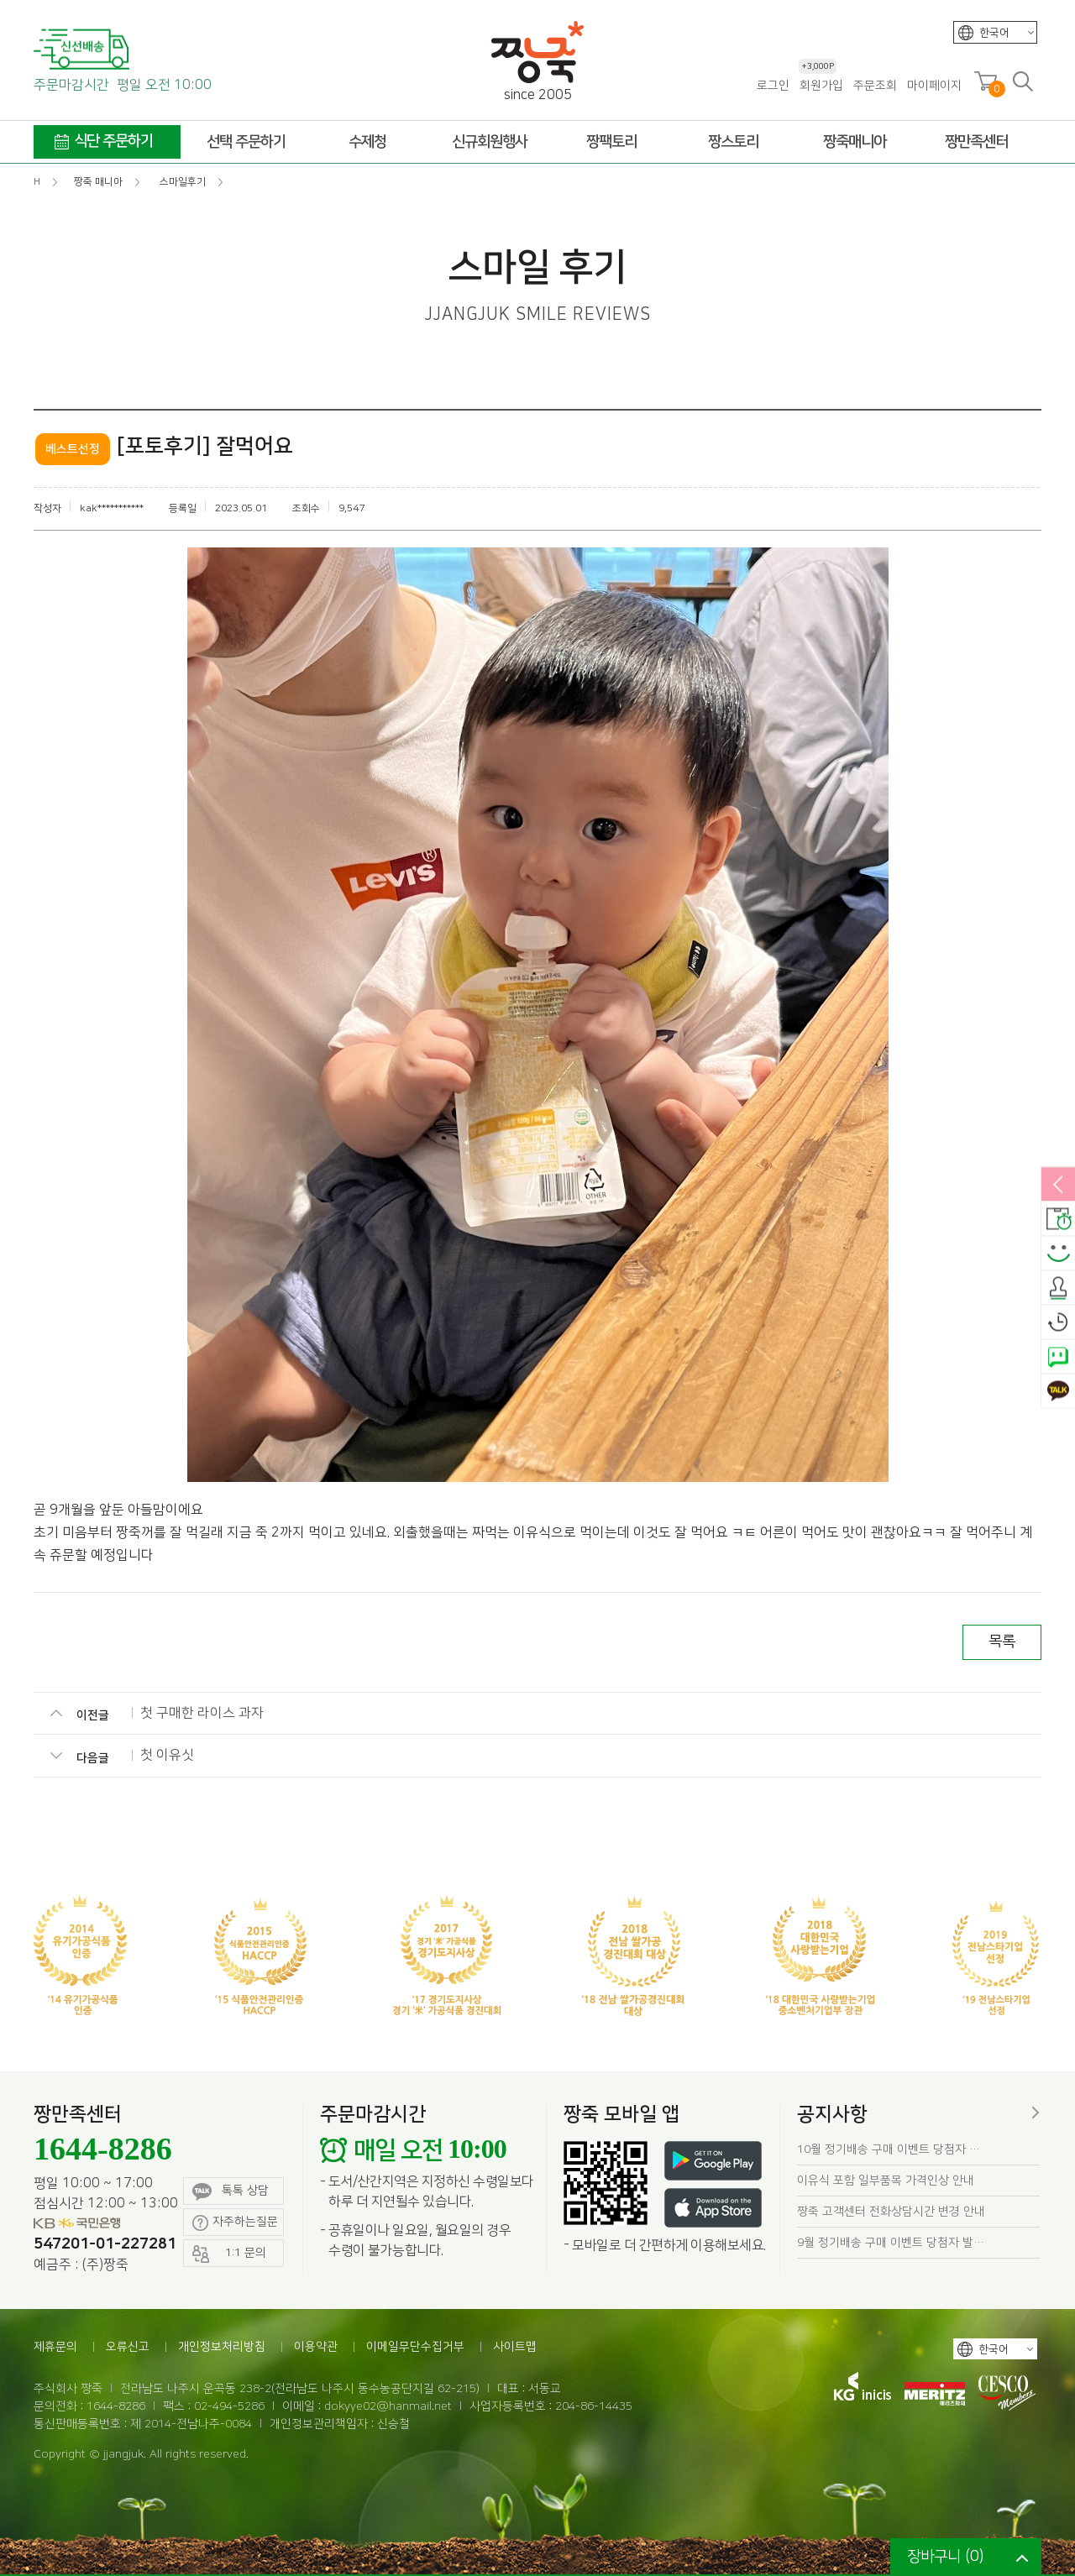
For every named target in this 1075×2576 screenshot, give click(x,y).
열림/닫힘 (1058, 1185)
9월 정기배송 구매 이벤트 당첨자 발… (890, 2242)
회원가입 (821, 85)
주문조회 (875, 85)
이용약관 (316, 2346)
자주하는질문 (235, 2223)
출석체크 (1058, 1288)
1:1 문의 (229, 2254)
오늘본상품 (1058, 1323)
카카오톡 (1058, 1392)
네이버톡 (1058, 1357)
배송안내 (1058, 1220)
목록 (1001, 1641)
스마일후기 (1058, 1254)
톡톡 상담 (230, 2192)
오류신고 (127, 2346)
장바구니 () (945, 2556)
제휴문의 (55, 2346)
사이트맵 (515, 2346)
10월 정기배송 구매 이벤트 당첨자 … (888, 2149)
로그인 (773, 85)
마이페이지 (934, 85)
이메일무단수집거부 (415, 2346)
